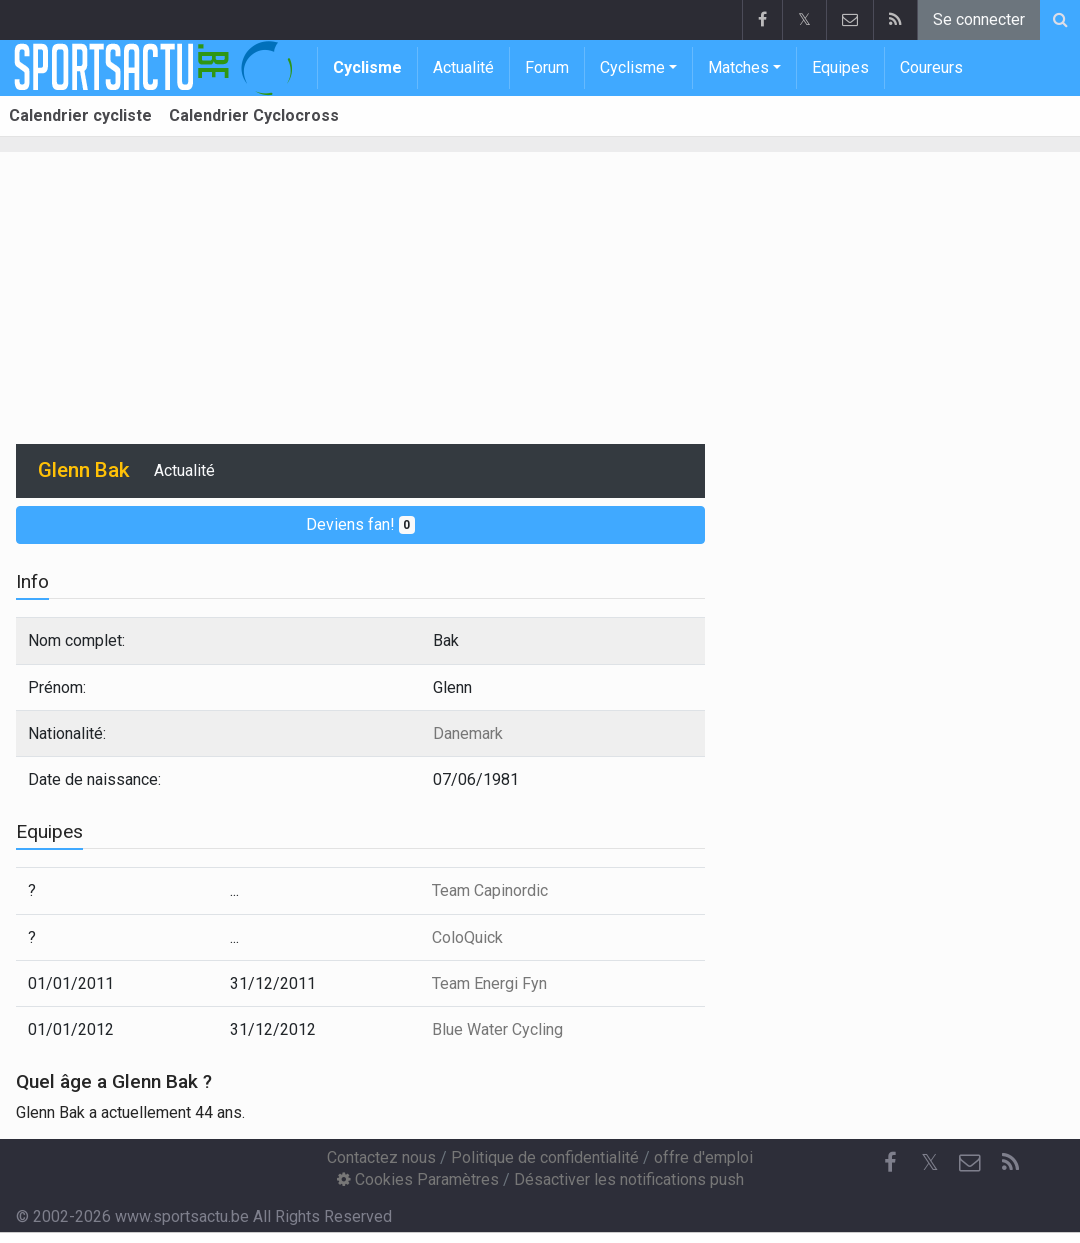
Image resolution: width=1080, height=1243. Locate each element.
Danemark (468, 733)
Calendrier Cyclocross (254, 115)
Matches (738, 67)
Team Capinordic (490, 890)
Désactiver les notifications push (629, 1179)
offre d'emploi (703, 1157)
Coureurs (931, 67)
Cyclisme (367, 67)
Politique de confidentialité (545, 1157)
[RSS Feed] (1010, 1163)
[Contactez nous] (970, 1163)
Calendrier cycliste (80, 115)
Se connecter (979, 19)
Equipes (840, 67)
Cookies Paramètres (418, 1179)
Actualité (463, 67)
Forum (547, 67)
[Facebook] (890, 1163)
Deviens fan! (361, 524)
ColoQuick (467, 937)
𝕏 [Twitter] (930, 1162)
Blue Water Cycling (497, 1029)
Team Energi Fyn (489, 983)
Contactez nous (381, 1157)
